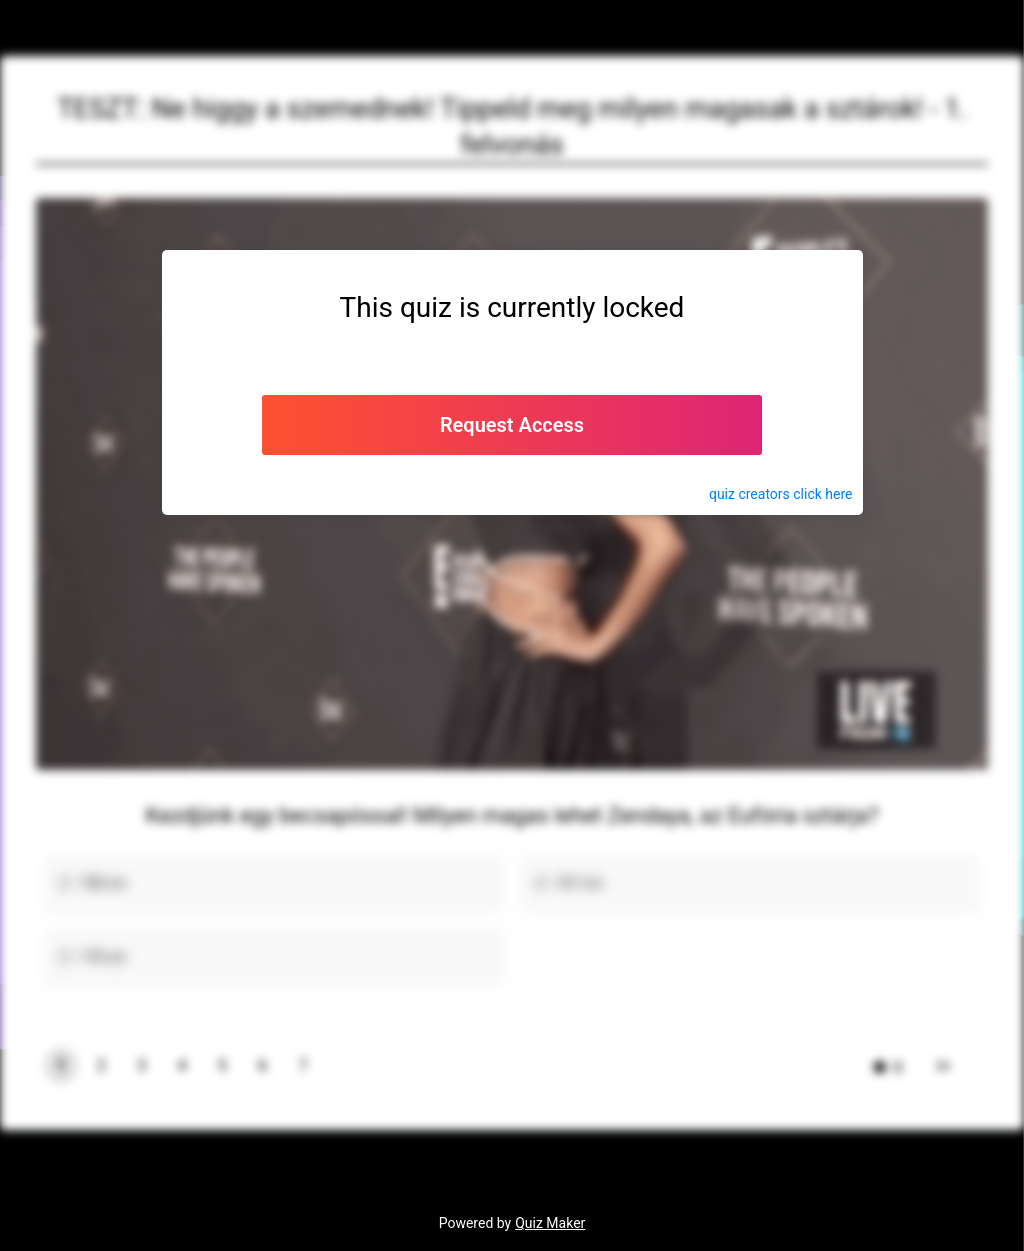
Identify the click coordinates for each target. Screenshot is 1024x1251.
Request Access (512, 425)
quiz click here (781, 494)
